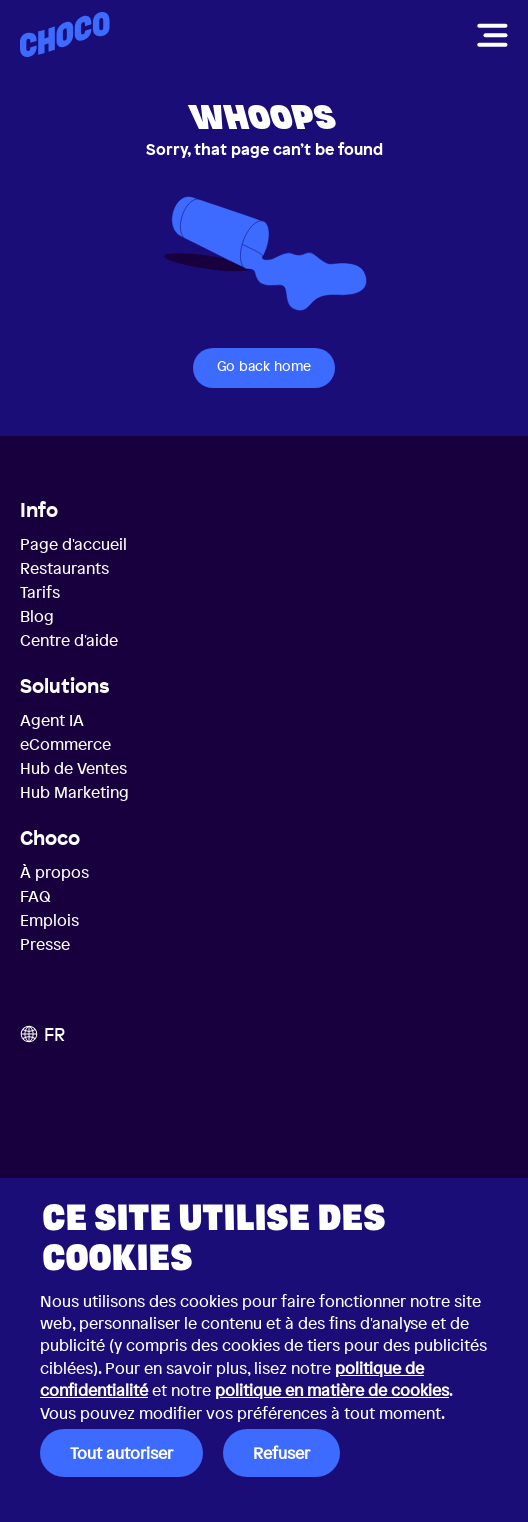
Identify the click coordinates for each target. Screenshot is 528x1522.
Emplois (49, 920)
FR (42, 1034)
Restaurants (64, 568)
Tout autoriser (121, 1453)
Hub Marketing (74, 792)
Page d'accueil (73, 544)
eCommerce (65, 744)
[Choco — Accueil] (65, 34)
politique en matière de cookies (332, 1390)
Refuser (281, 1453)
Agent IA (52, 720)
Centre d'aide (69, 640)
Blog (37, 616)
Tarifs (40, 592)
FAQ (35, 896)
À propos (54, 872)
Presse (45, 944)
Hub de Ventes (73, 768)
